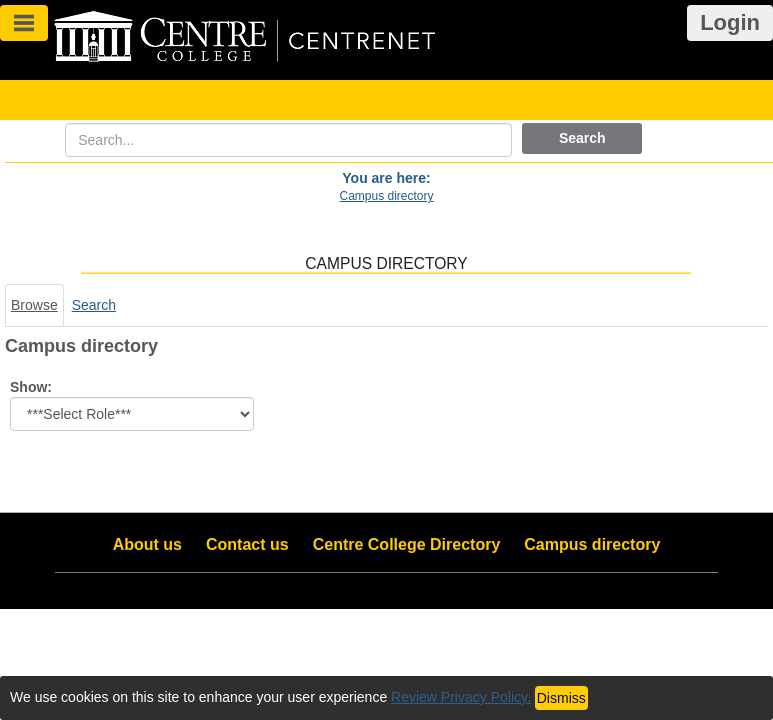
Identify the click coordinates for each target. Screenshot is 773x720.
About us (147, 544)
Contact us (247, 544)
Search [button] (582, 138)
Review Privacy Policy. (461, 697)
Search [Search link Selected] (94, 305)
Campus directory (386, 196)
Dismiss (561, 698)
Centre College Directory (407, 544)
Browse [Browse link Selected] (34, 305)
